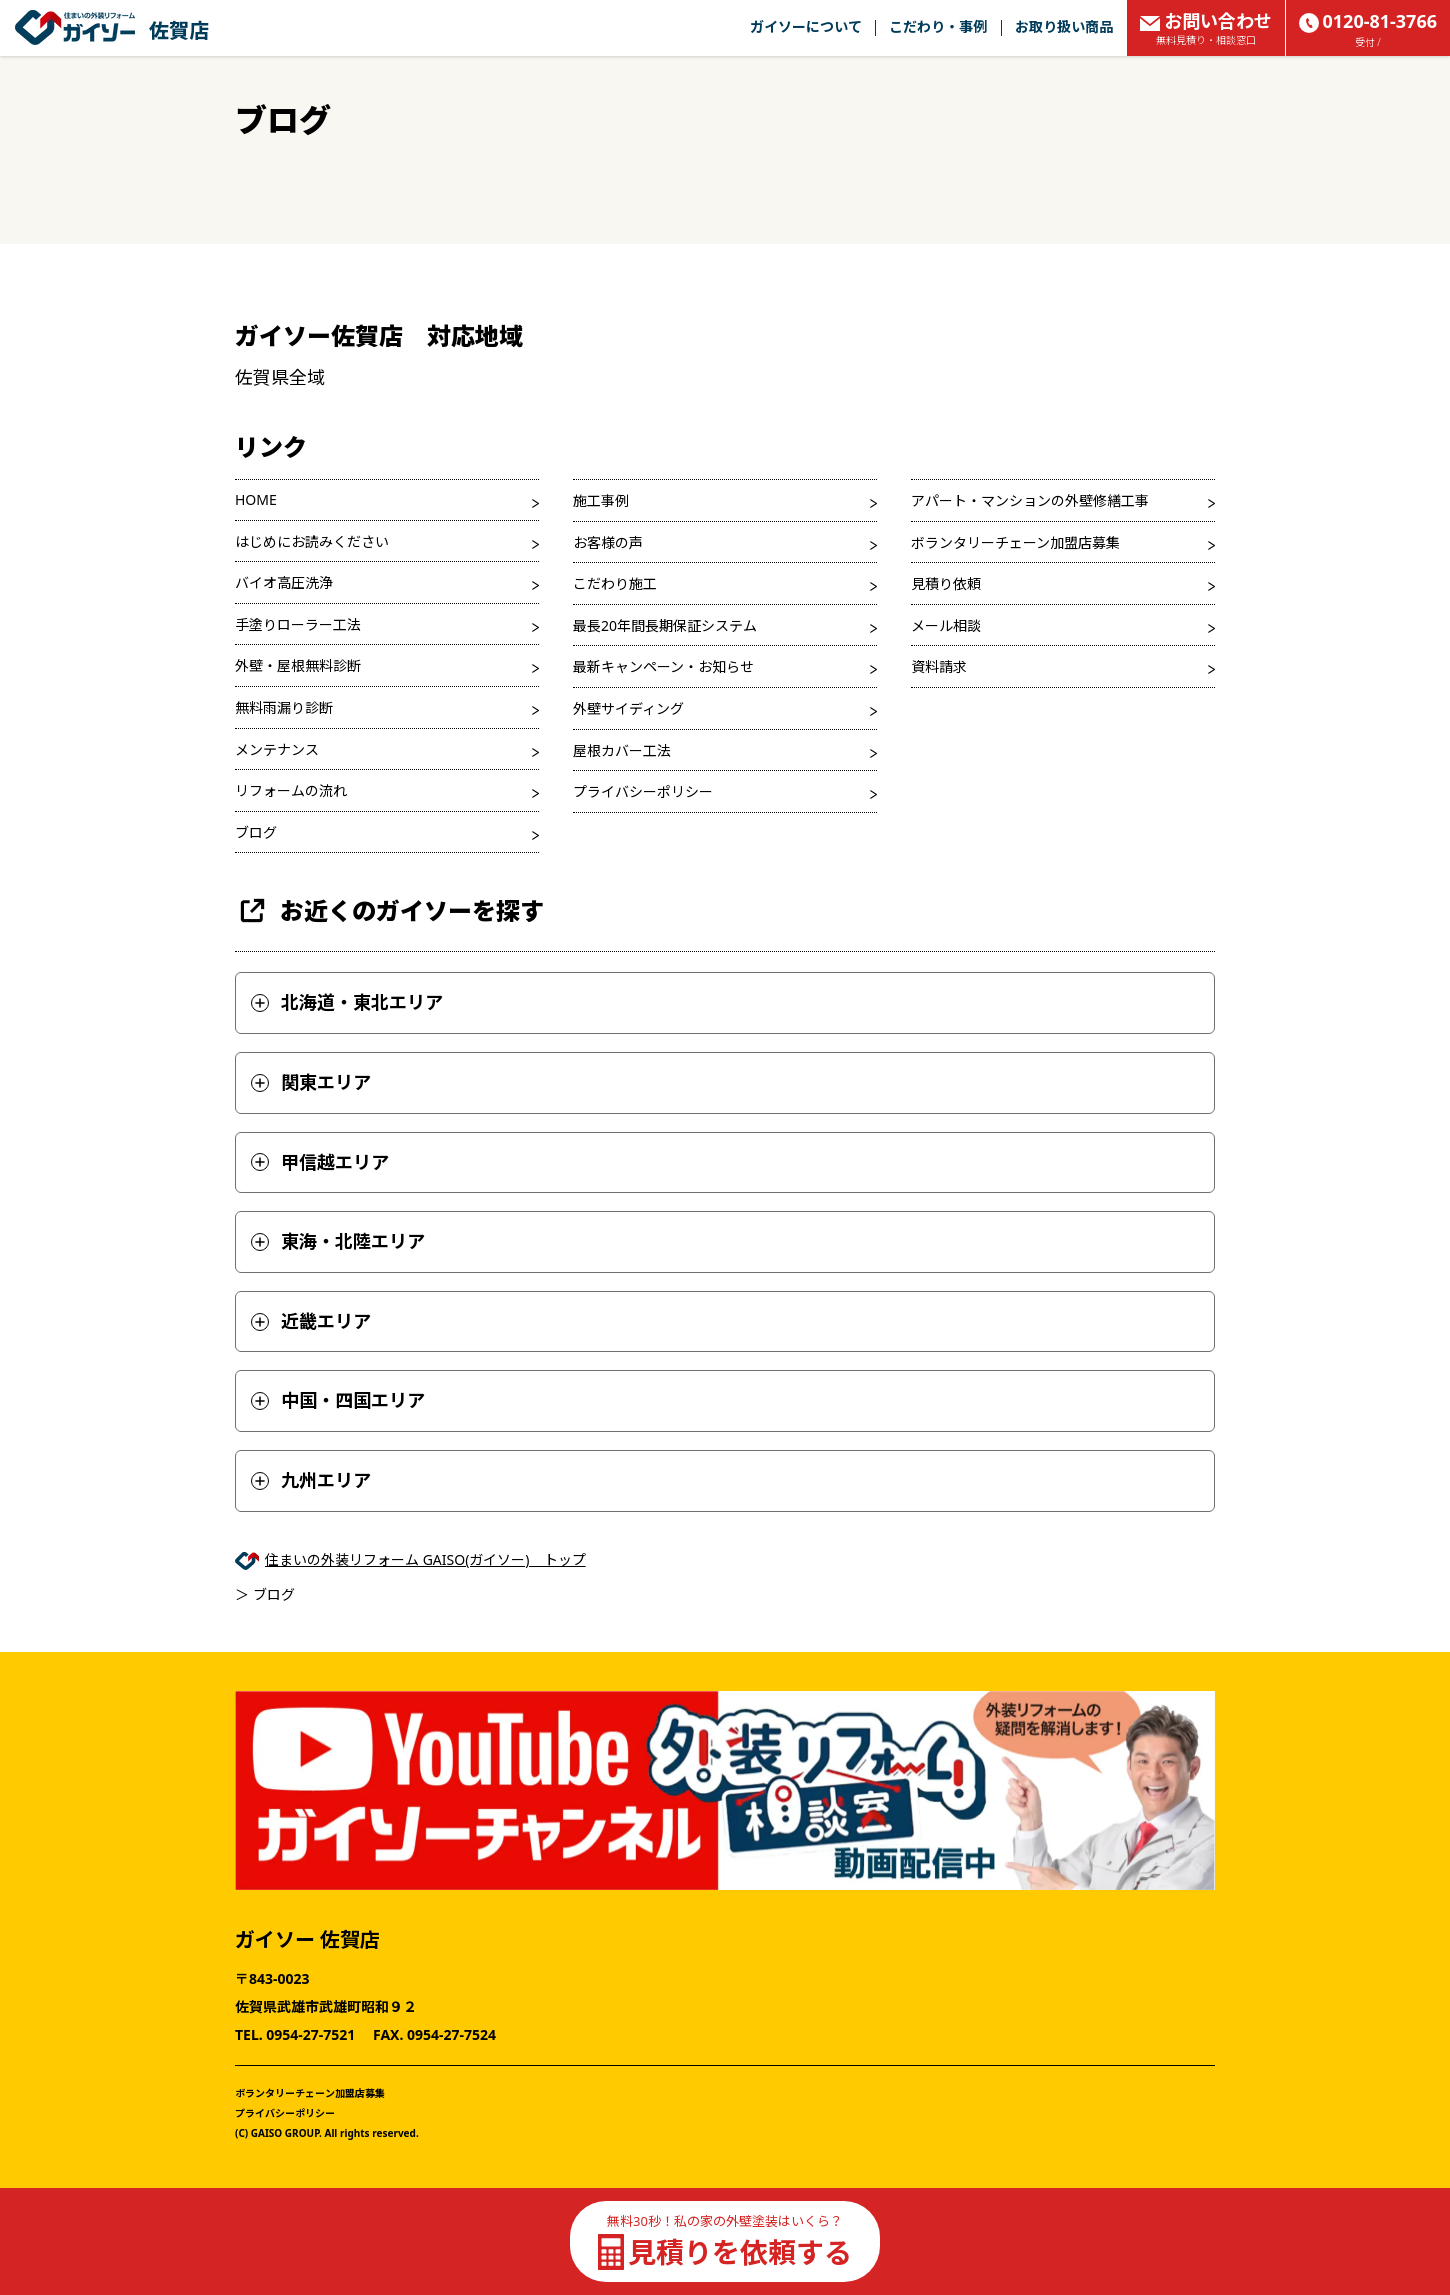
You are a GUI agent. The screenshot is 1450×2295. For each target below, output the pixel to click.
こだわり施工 (615, 583)
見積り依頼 (946, 583)
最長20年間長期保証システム (665, 625)
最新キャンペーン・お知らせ (663, 666)
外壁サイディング (628, 708)
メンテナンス (277, 749)
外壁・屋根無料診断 (298, 665)
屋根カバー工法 (622, 750)
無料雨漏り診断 (284, 707)
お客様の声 (608, 542)
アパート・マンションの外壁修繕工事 (1030, 500)
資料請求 (939, 666)
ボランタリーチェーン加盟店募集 (1015, 542)
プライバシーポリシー (643, 791)
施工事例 (601, 500)
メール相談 (946, 625)
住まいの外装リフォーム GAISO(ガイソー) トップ (425, 1559)
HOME (256, 499)
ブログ (256, 832)
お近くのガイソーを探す (389, 910)
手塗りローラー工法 (298, 624)
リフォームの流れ (291, 790)
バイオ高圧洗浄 (284, 582)
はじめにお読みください (312, 541)
